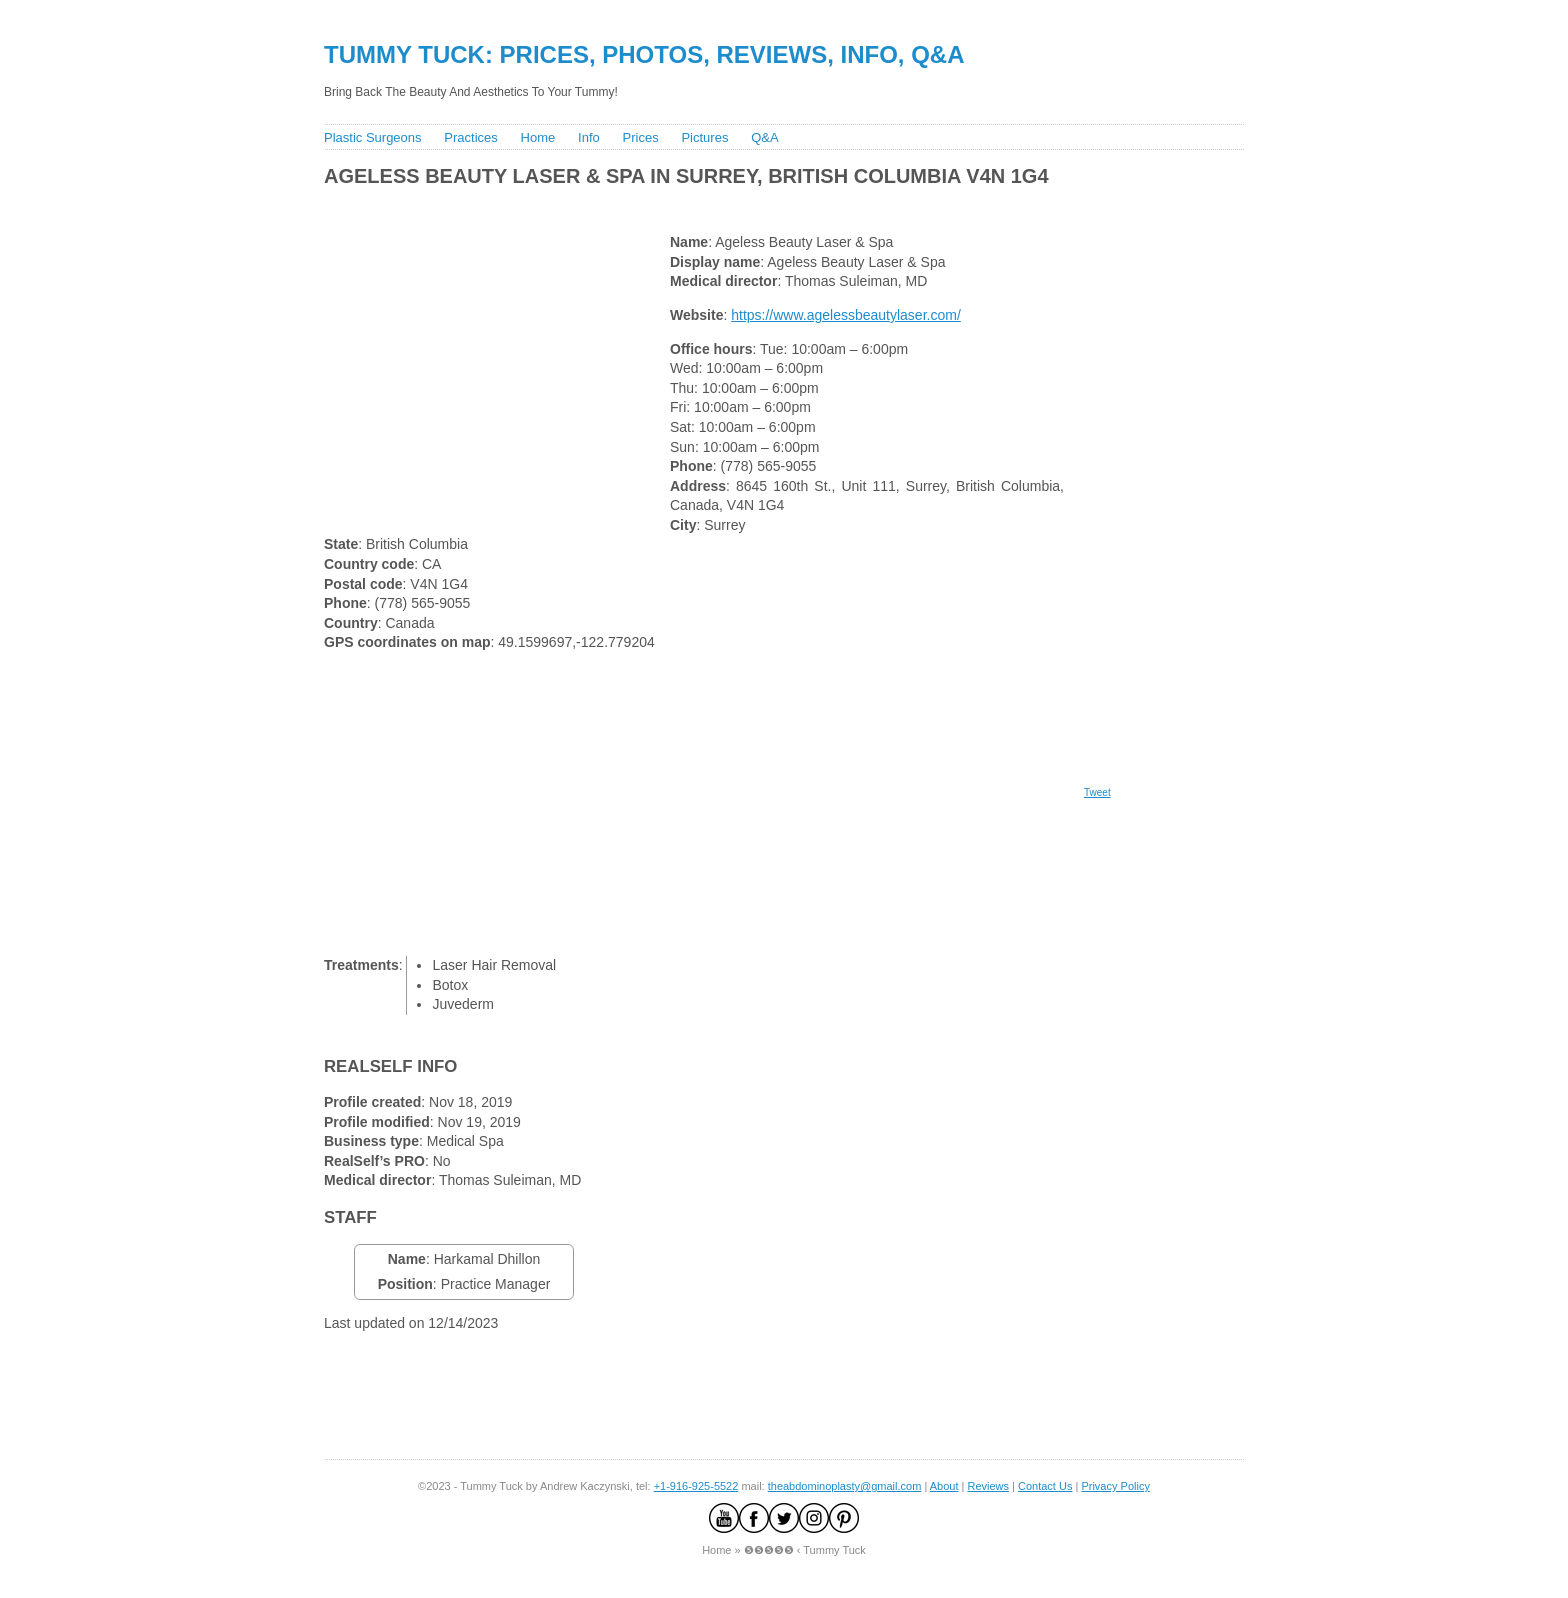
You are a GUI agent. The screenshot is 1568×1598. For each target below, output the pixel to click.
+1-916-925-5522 (696, 1486)
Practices (470, 137)
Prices (641, 137)
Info (589, 137)
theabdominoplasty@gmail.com (845, 1486)
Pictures (704, 137)
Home (538, 137)
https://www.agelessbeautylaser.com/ (846, 315)
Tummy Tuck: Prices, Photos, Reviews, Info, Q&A (644, 54)
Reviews (988, 1486)
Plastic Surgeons (373, 137)
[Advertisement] (683, 205)
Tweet (1097, 792)
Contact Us (1045, 1486)
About (944, 1486)
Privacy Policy (1115, 1486)
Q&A (764, 137)
